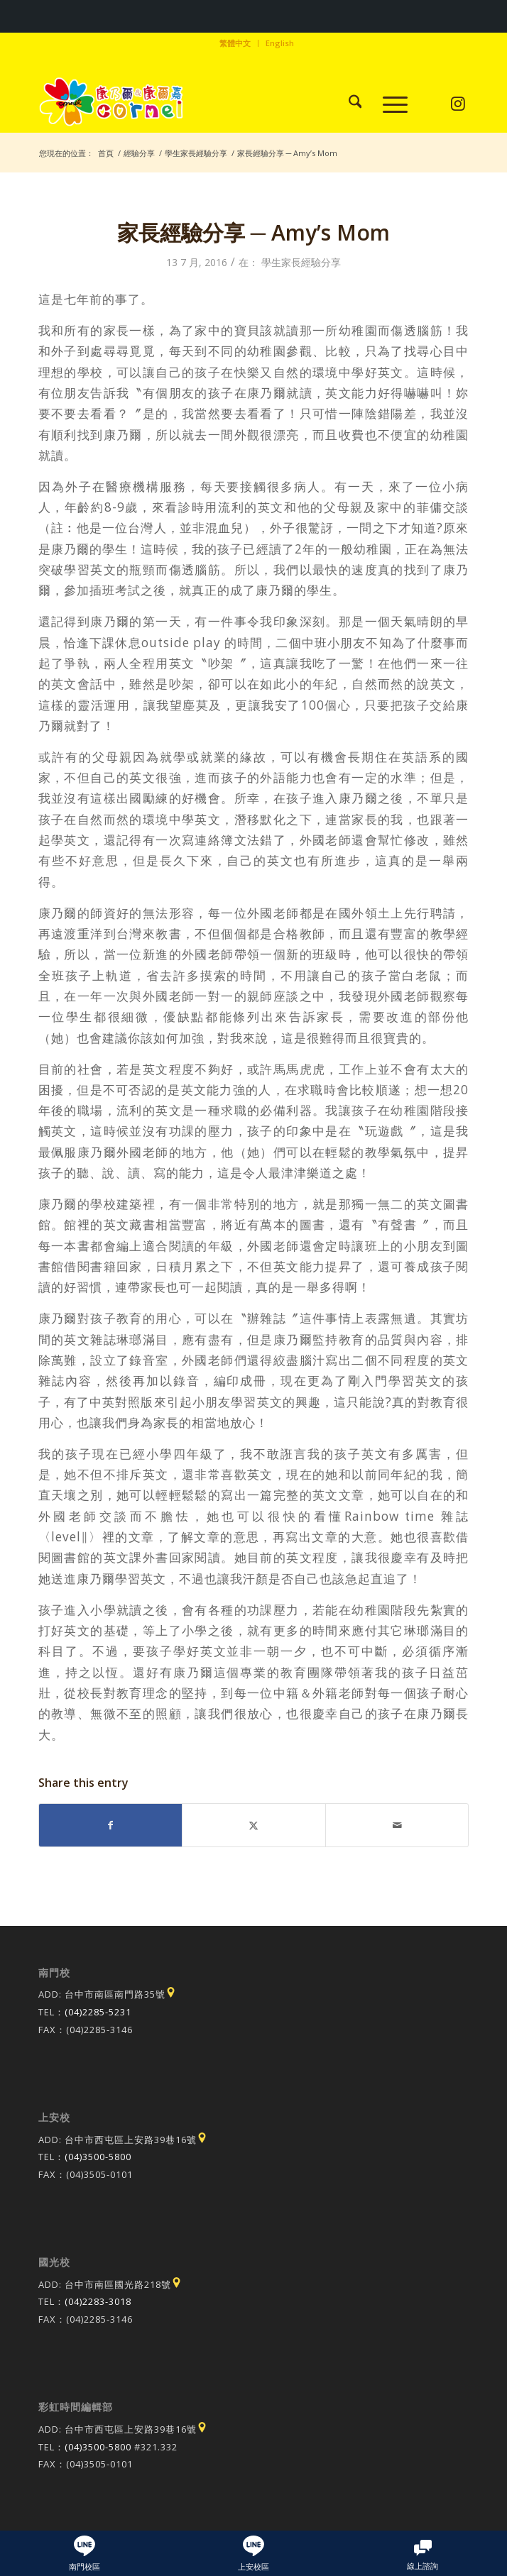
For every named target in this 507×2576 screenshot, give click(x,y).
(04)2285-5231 (98, 2011)
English (280, 43)
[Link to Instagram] (458, 104)
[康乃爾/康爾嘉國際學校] (210, 103)
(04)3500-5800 (98, 2156)
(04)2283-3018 (98, 2301)
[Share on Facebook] (110, 1825)
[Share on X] (253, 1825)
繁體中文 (235, 43)
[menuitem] (235, 43)
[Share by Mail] (397, 1825)
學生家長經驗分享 (301, 262)
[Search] (348, 103)
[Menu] (388, 103)
